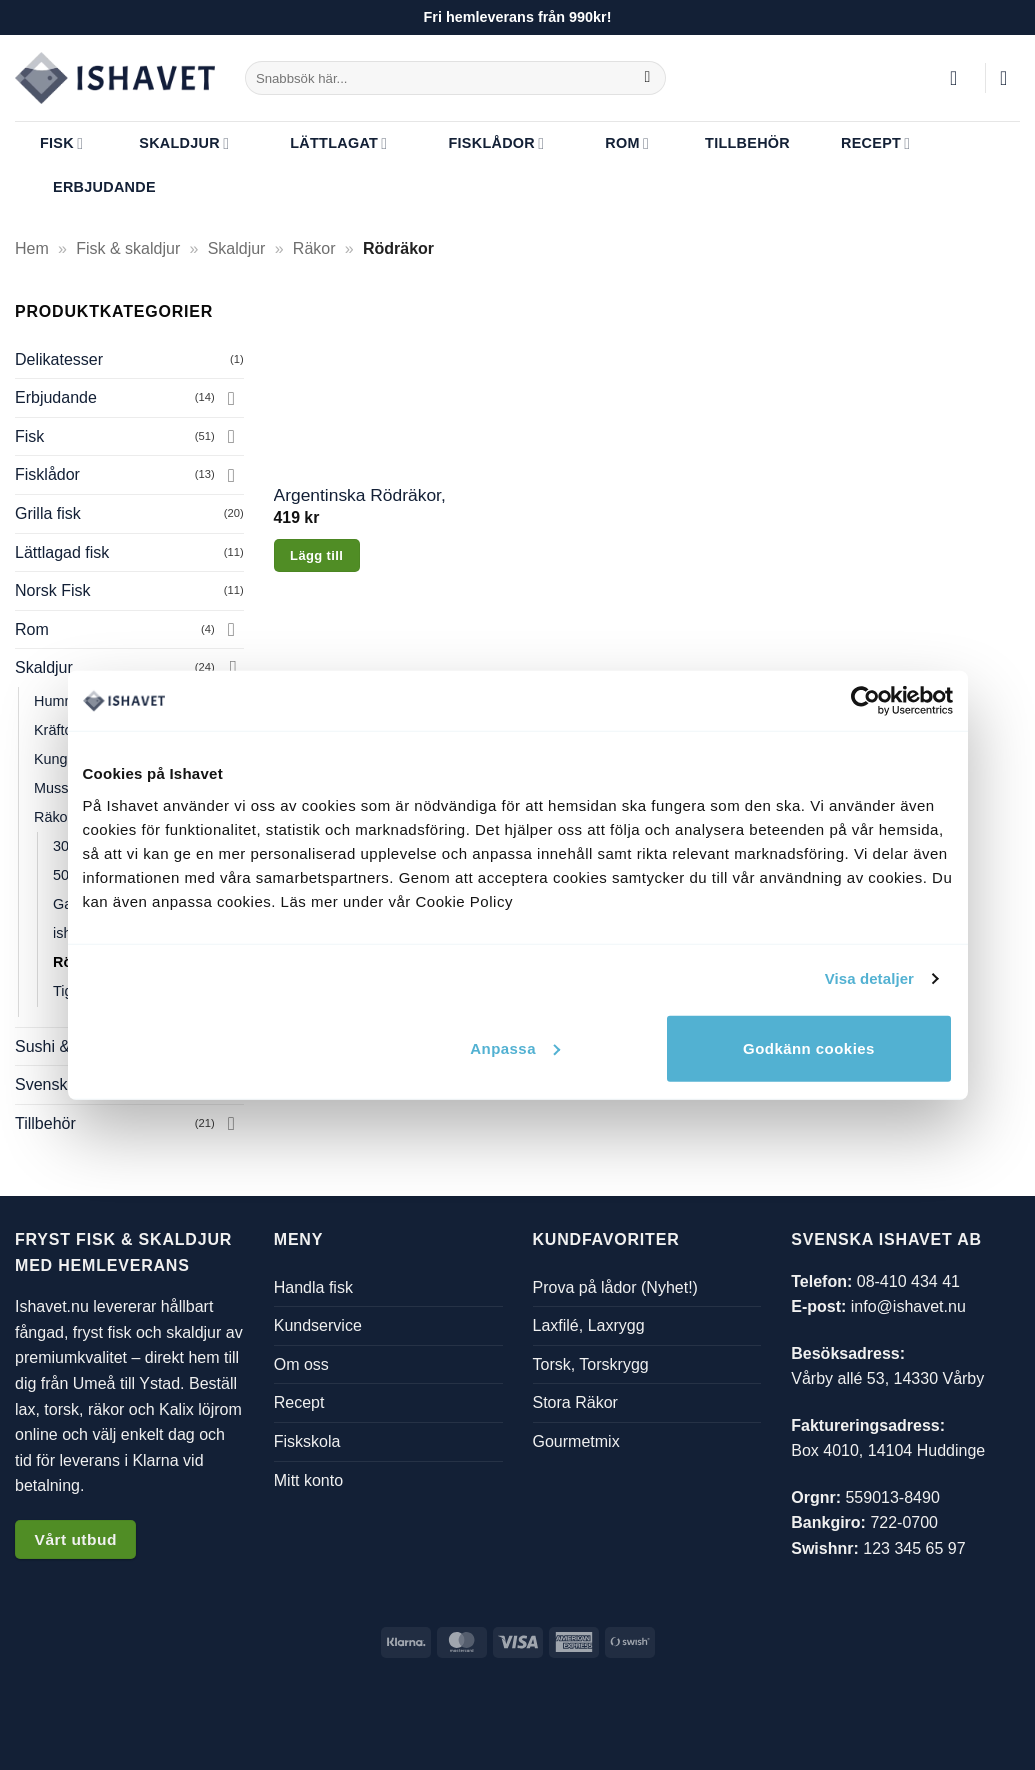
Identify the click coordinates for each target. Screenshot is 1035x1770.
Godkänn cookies (809, 1047)
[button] (960, 78)
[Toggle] (232, 398)
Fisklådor (481, 143)
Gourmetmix (576, 1441)
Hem (32, 248)
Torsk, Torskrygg (591, 1364)
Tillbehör (735, 143)
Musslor (59, 788)
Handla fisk (313, 1287)
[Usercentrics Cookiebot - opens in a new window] (865, 701)
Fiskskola (307, 1441)
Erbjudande (92, 188)
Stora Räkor (575, 1403)
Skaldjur (171, 143)
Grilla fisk (48, 513)
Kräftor (55, 730)
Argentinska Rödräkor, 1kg (360, 495)
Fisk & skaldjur (128, 248)
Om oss (301, 1364)
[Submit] (647, 78)
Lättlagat (323, 143)
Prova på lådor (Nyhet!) (615, 1287)
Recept (863, 143)
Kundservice (318, 1325)
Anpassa (515, 1047)
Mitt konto (308, 1480)
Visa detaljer (869, 978)
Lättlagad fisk (62, 552)
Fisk (49, 143)
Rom (612, 143)
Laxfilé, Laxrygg (589, 1325)
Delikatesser (59, 359)
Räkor (314, 248)
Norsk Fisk (53, 590)
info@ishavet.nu (908, 1306)
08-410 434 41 (908, 1281)
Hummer (61, 701)
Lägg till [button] (316, 555)
